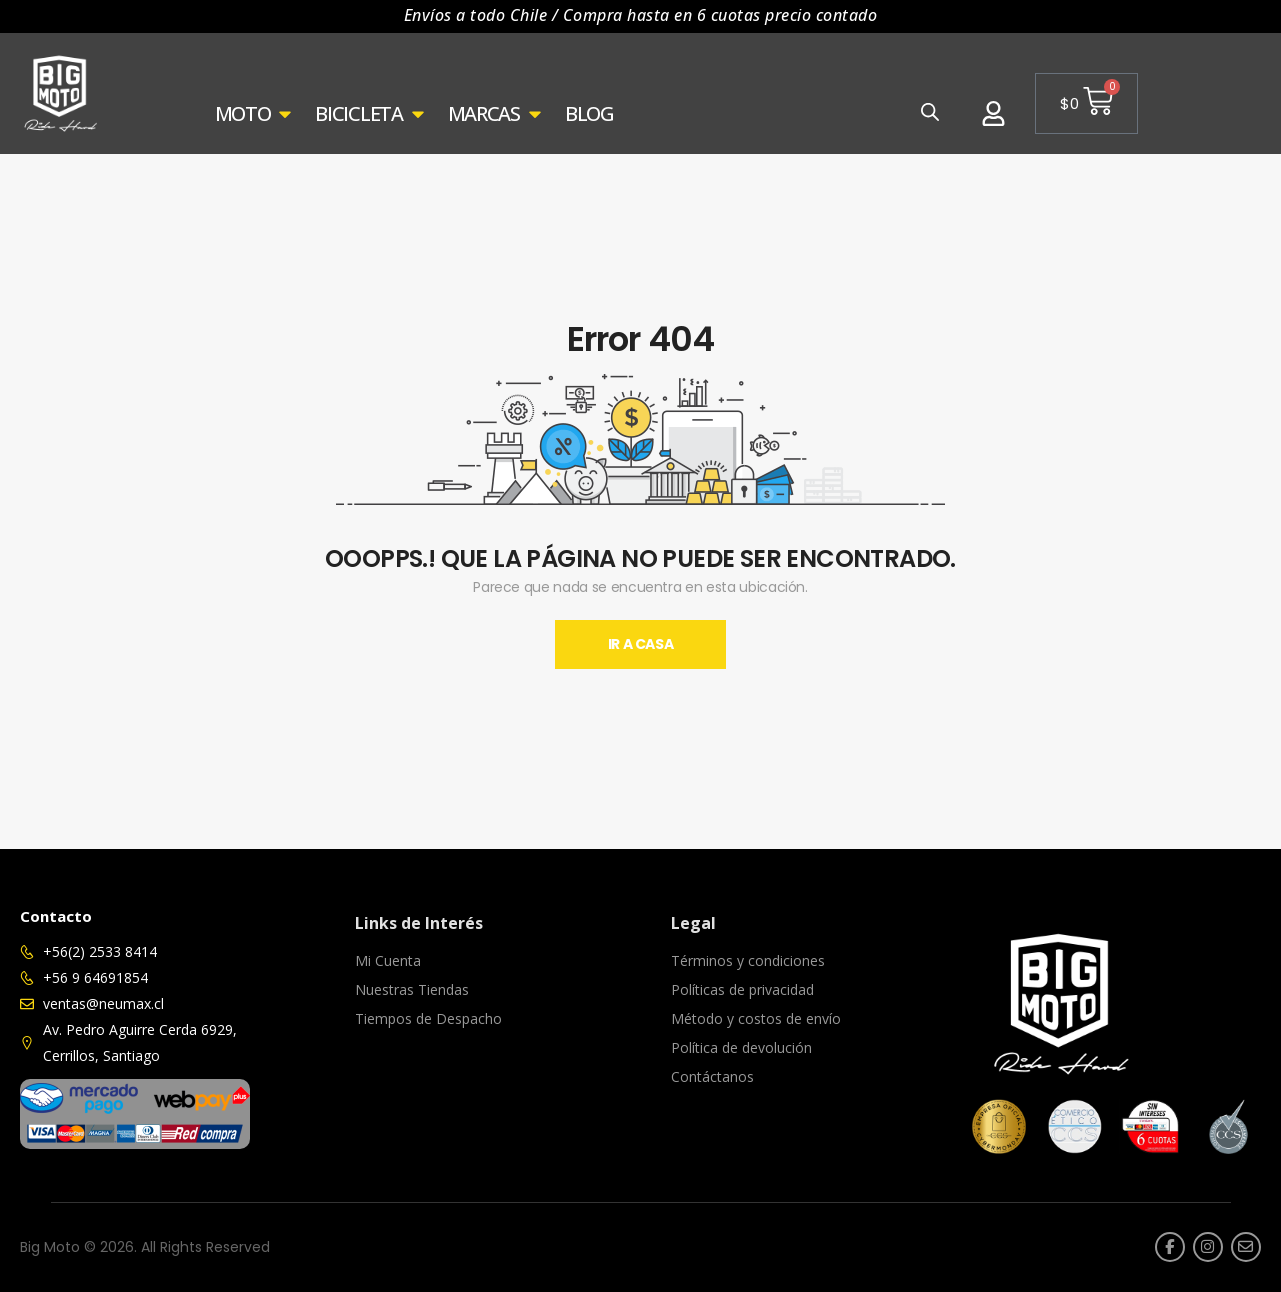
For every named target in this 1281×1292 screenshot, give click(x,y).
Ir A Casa (641, 644)
